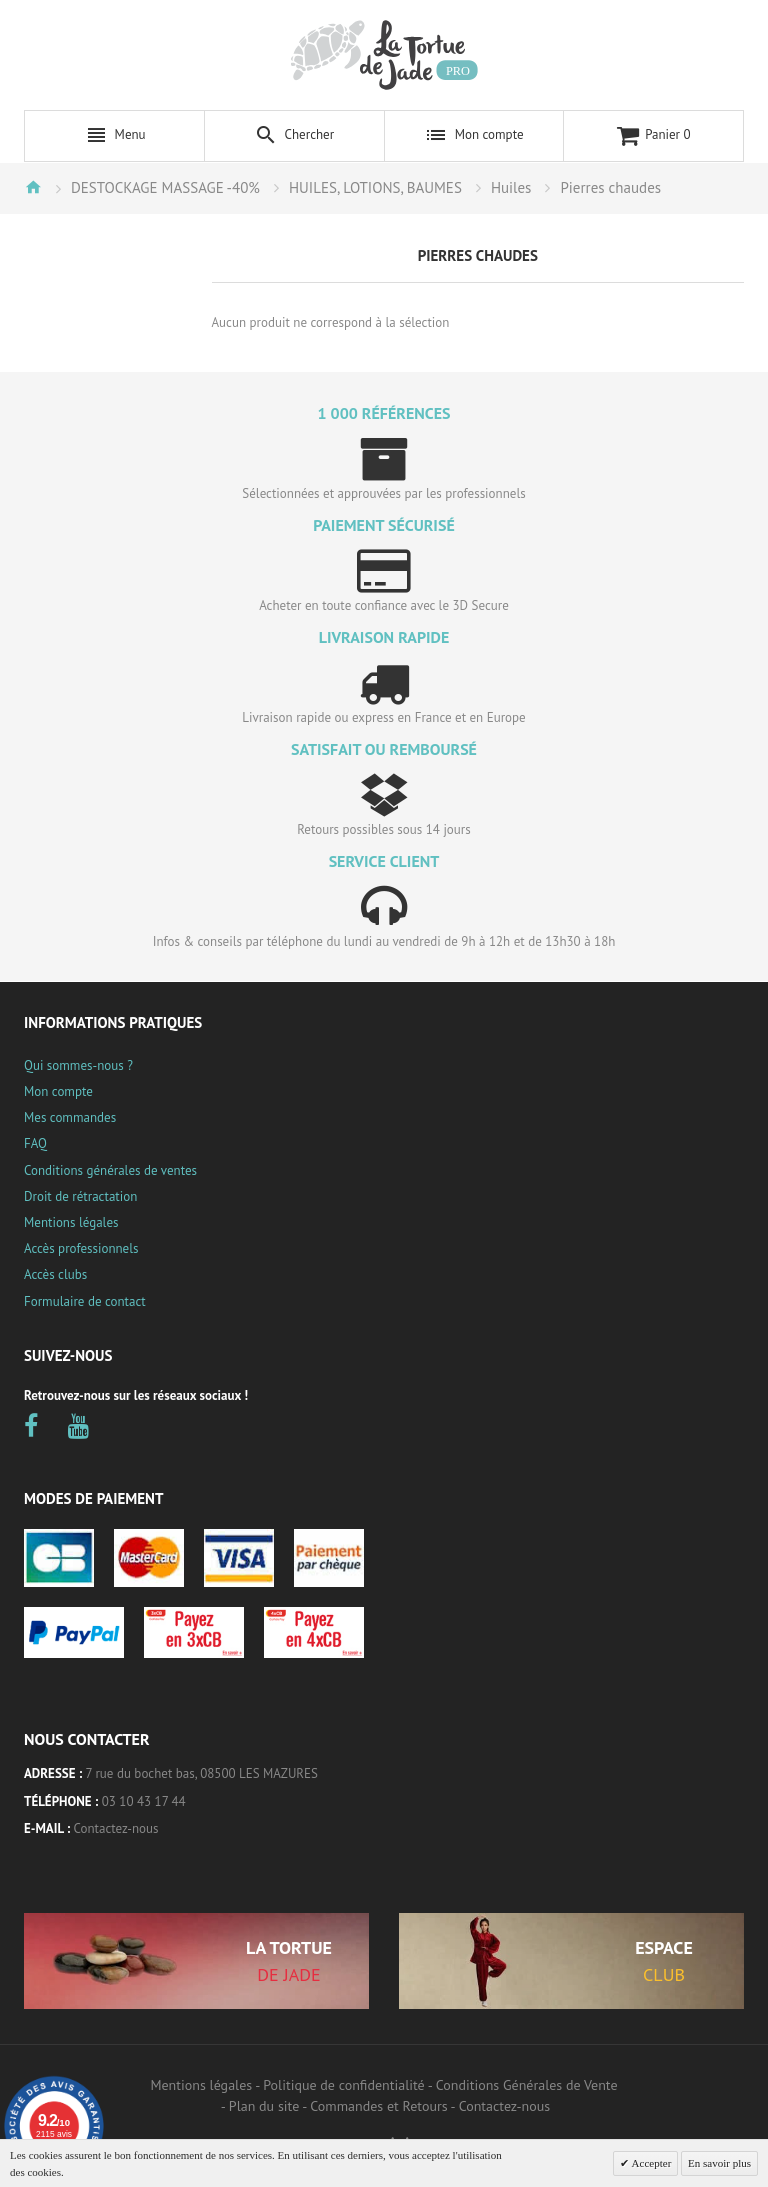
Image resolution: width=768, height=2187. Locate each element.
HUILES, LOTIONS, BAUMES (375, 187)
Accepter (650, 2163)
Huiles (511, 187)
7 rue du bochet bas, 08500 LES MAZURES (202, 1773)
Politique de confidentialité (343, 2085)
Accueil (33, 187)
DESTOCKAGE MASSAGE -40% (165, 187)
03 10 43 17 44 (144, 1801)
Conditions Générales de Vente (527, 2085)
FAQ (35, 1143)
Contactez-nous (116, 1828)
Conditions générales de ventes (110, 1170)
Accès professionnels (81, 1248)
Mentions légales (71, 1222)
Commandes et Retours (378, 2106)
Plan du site (264, 2106)
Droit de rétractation (80, 1196)
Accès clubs (55, 1274)
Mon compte (58, 1091)
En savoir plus (719, 2163)
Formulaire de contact (85, 1301)
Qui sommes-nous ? (78, 1065)
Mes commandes (70, 1117)
